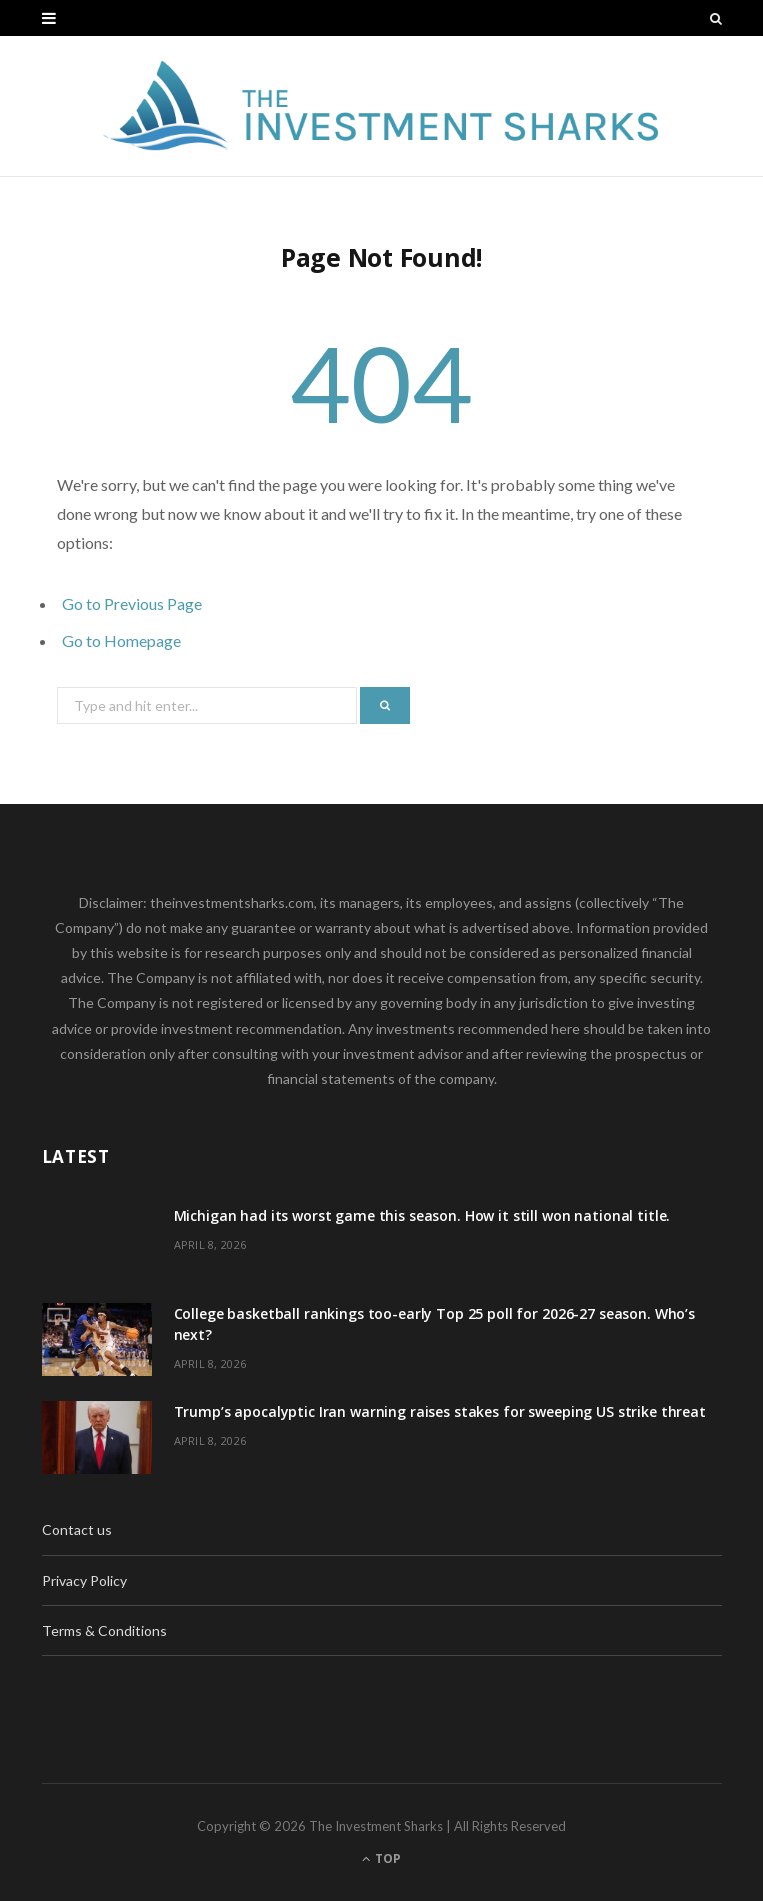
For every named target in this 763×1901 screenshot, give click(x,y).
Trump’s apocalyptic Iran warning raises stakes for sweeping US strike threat (440, 1411)
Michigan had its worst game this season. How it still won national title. (422, 1215)
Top (381, 1858)
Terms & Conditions (104, 1630)
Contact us (77, 1529)
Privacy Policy (84, 1580)
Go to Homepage (121, 640)
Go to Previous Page (132, 603)
